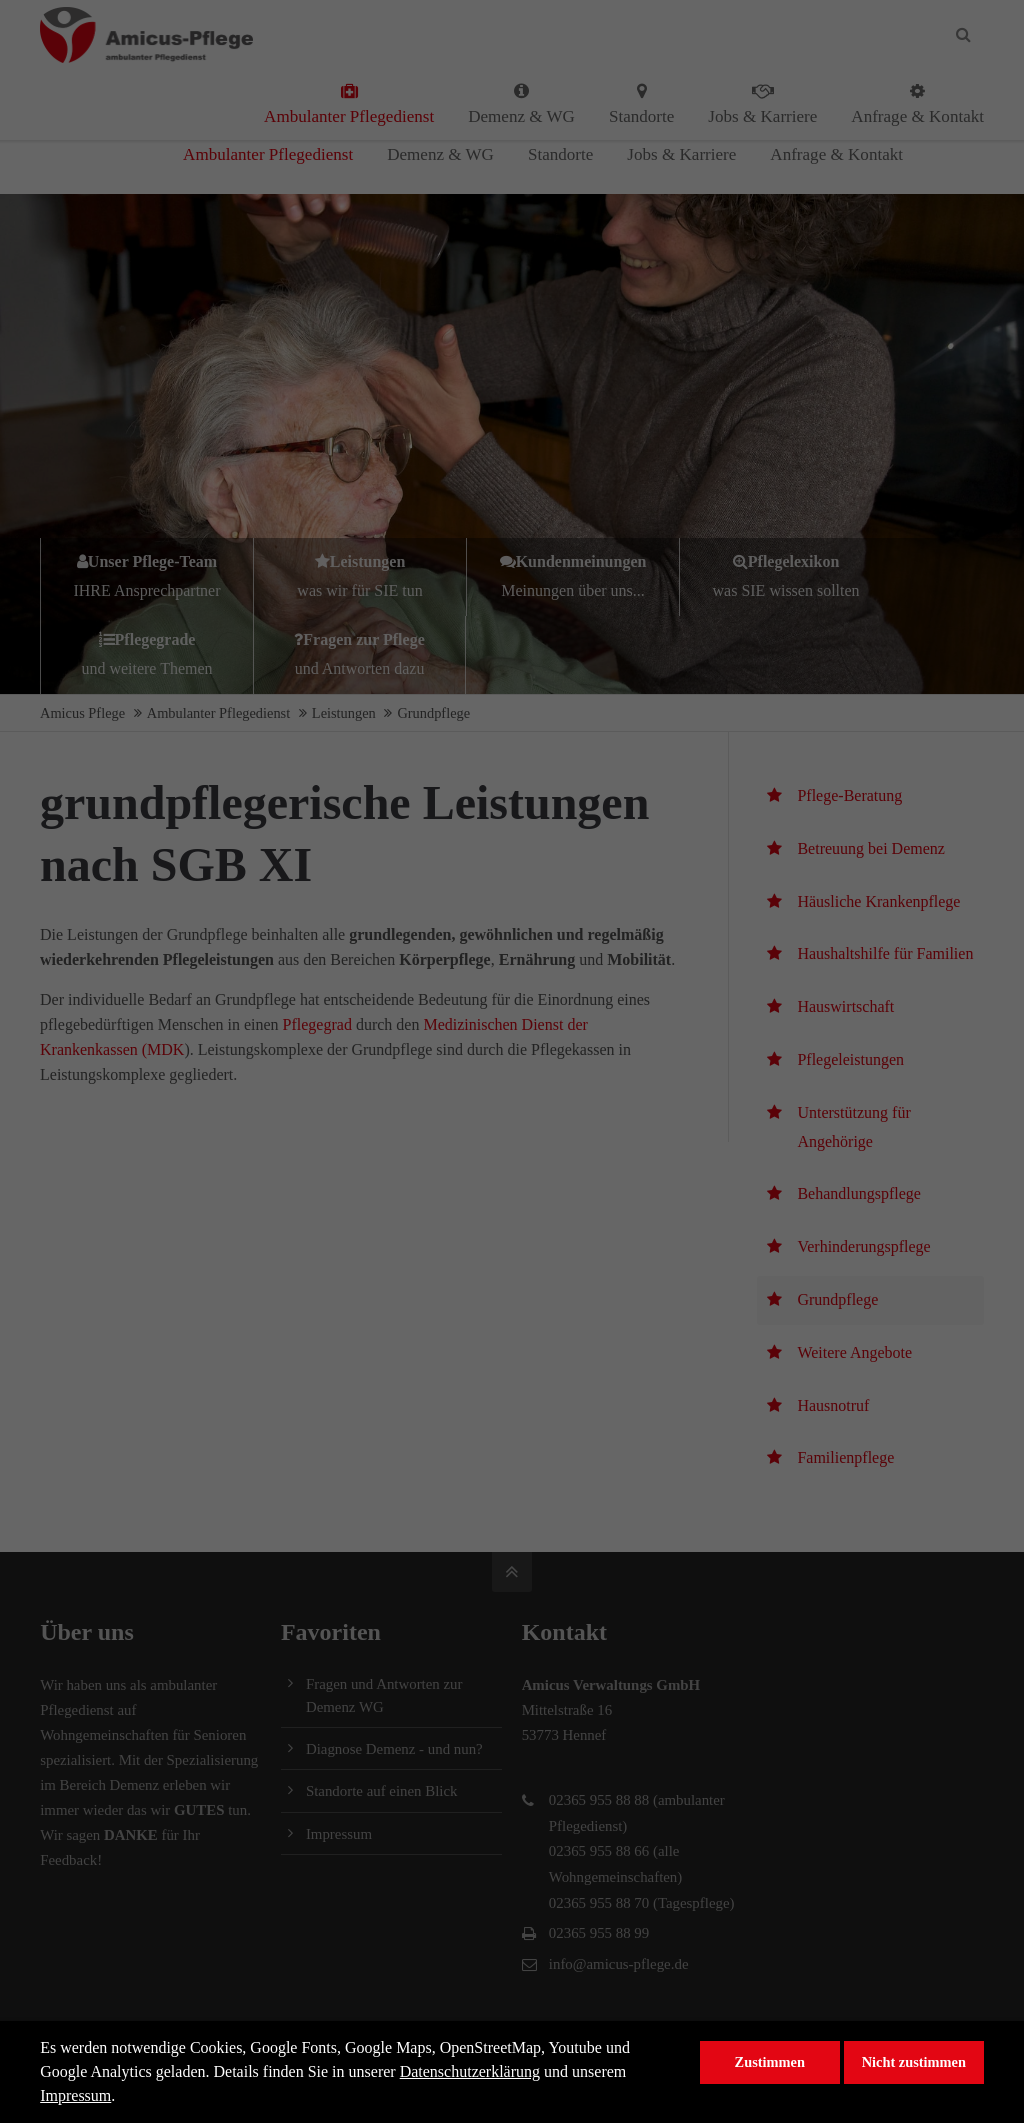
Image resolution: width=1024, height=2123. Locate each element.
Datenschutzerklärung (470, 2071)
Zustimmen (770, 2062)
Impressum (75, 2095)
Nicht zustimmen (914, 2062)
